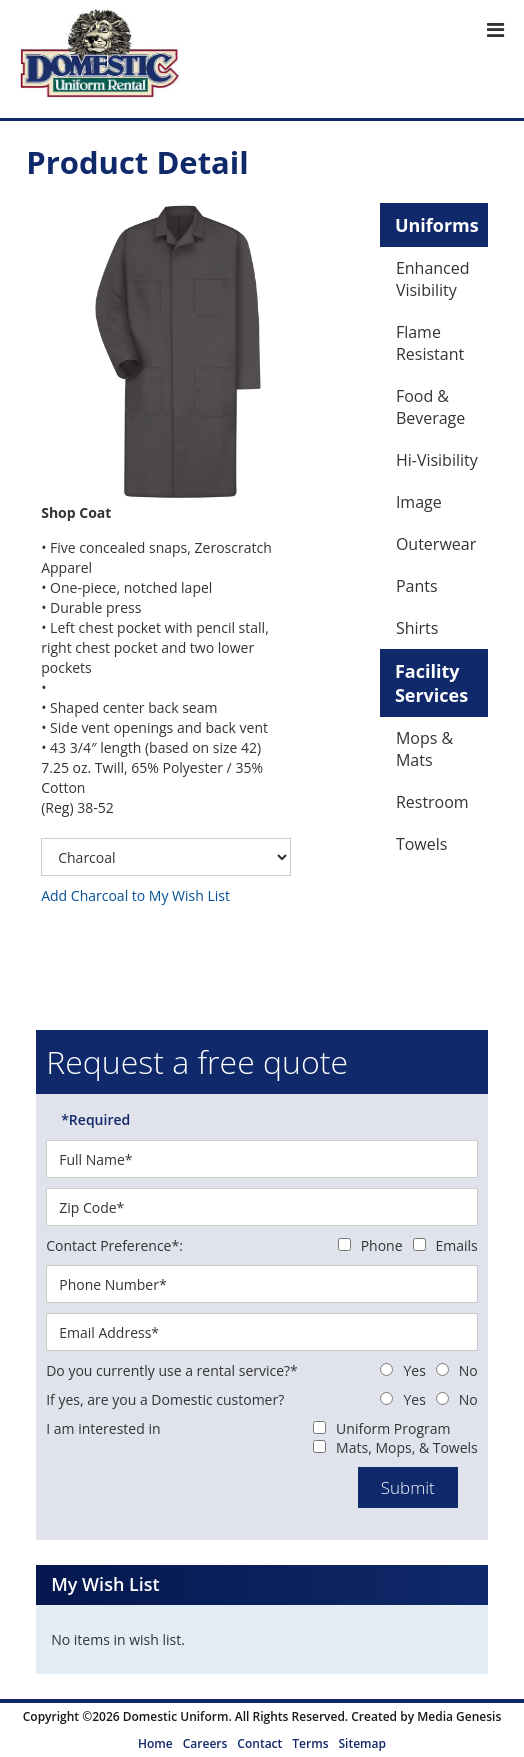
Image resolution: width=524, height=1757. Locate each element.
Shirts (417, 628)
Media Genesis (459, 1716)
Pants (417, 586)
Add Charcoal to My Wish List (135, 895)
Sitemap (361, 1743)
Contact (259, 1743)
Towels (421, 844)
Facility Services (431, 683)
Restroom (432, 802)
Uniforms (437, 225)
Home (155, 1743)
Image (419, 502)
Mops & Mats (424, 749)
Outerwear (436, 544)
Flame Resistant (430, 343)
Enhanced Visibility (433, 279)
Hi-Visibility (437, 460)
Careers (205, 1743)
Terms (310, 1743)
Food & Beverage (430, 407)
